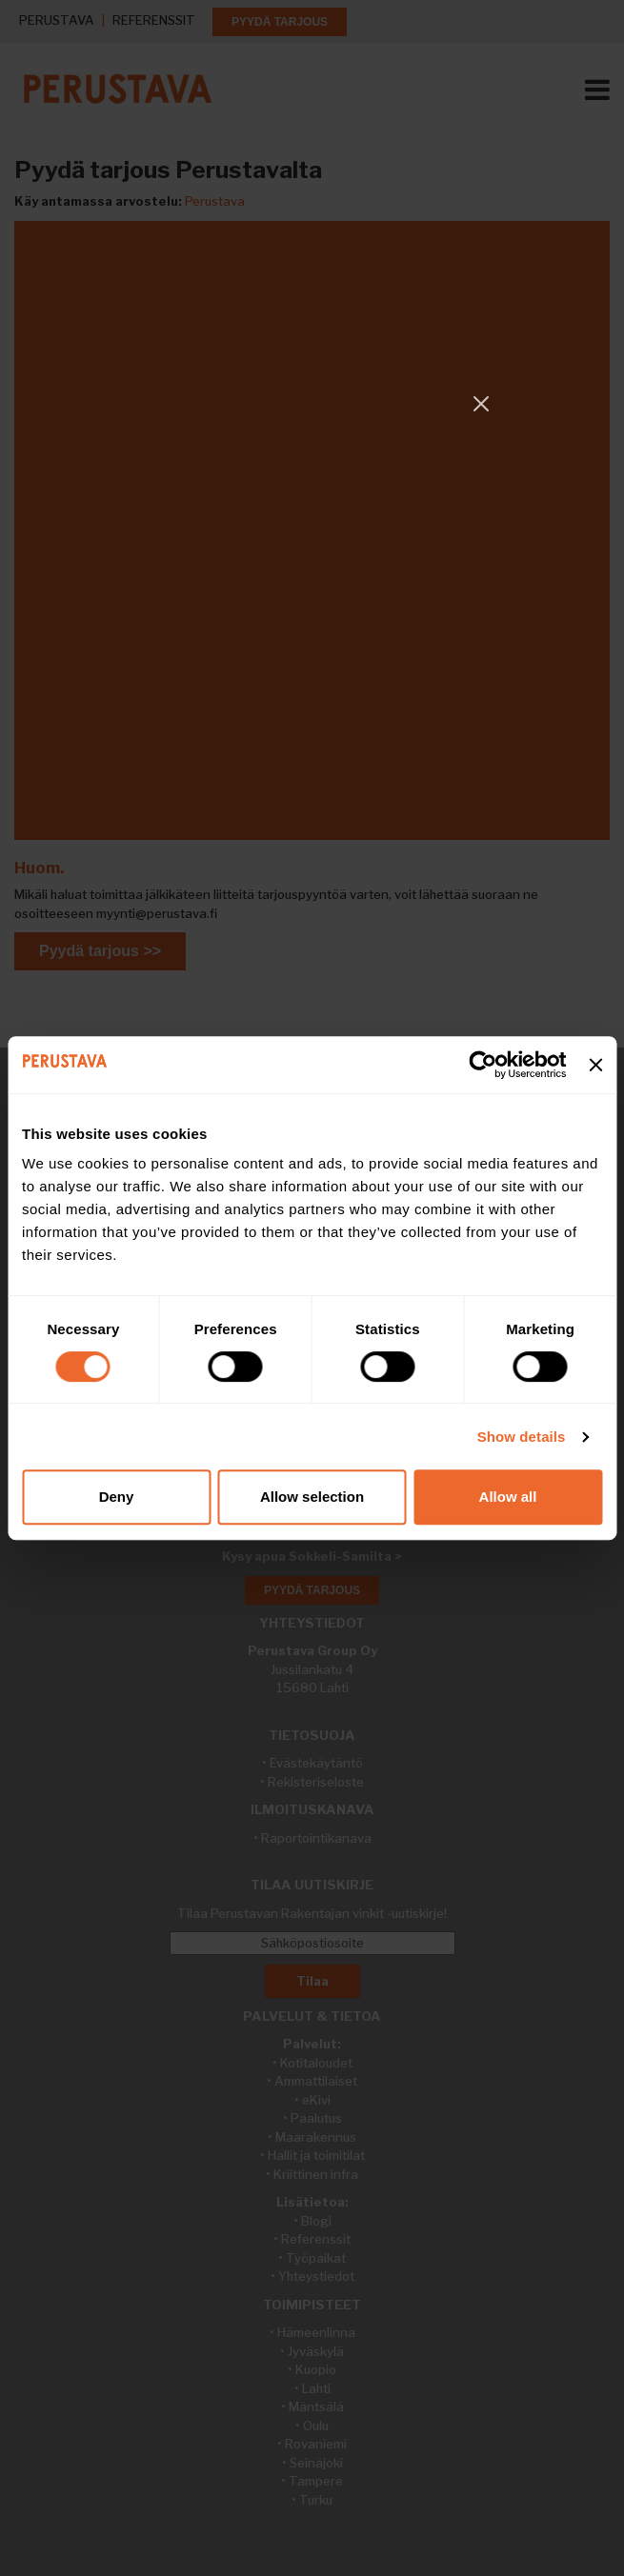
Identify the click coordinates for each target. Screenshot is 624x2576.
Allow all (508, 1496)
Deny (116, 1496)
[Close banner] (595, 1064)
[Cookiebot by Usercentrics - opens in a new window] (483, 1064)
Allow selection (312, 1496)
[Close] (481, 403)
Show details (521, 1436)
